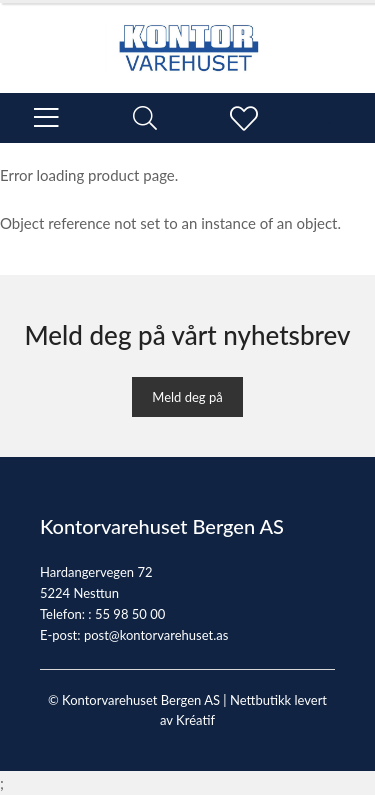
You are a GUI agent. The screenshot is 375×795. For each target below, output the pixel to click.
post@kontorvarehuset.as (156, 635)
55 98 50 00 (130, 614)
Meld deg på (187, 397)
